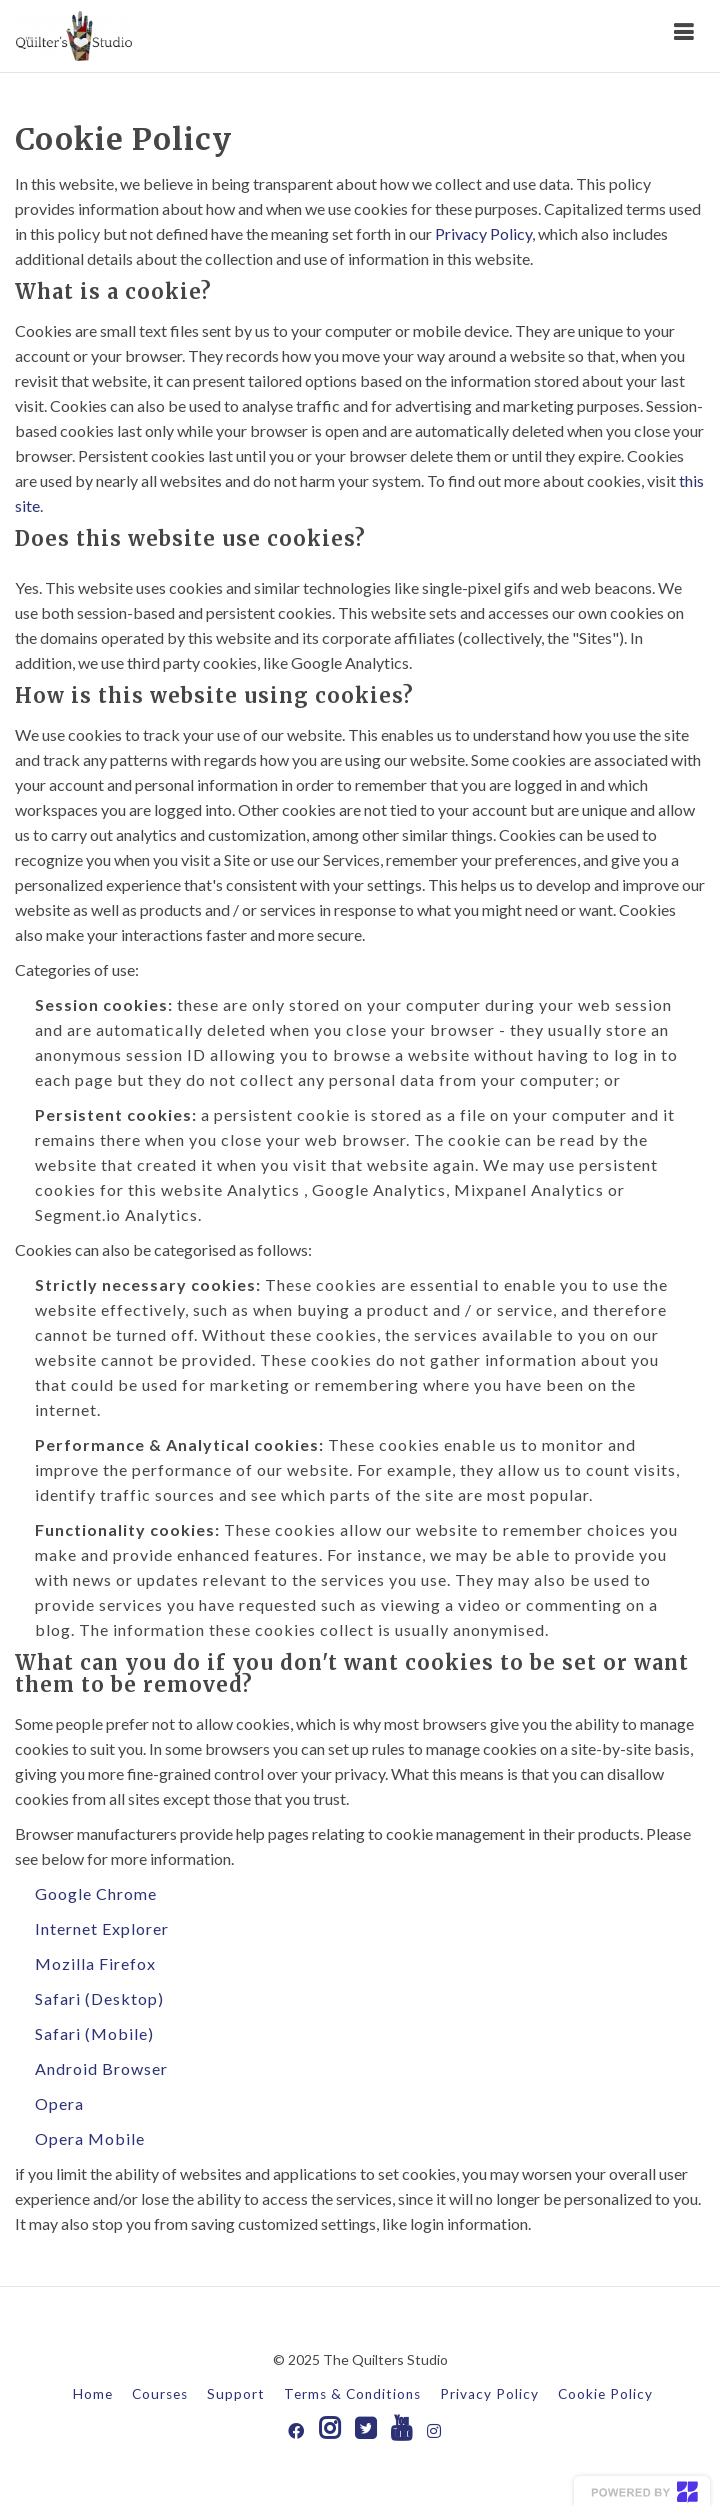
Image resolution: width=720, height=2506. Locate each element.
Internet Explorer (102, 1928)
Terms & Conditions (352, 2394)
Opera (59, 2103)
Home (93, 2394)
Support (236, 2394)
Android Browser (101, 2068)
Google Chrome (96, 1893)
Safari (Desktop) (99, 1998)
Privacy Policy (483, 233)
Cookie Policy (605, 2394)
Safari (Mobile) (94, 2033)
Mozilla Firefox (95, 1963)
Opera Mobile (90, 2138)
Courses (160, 2394)
